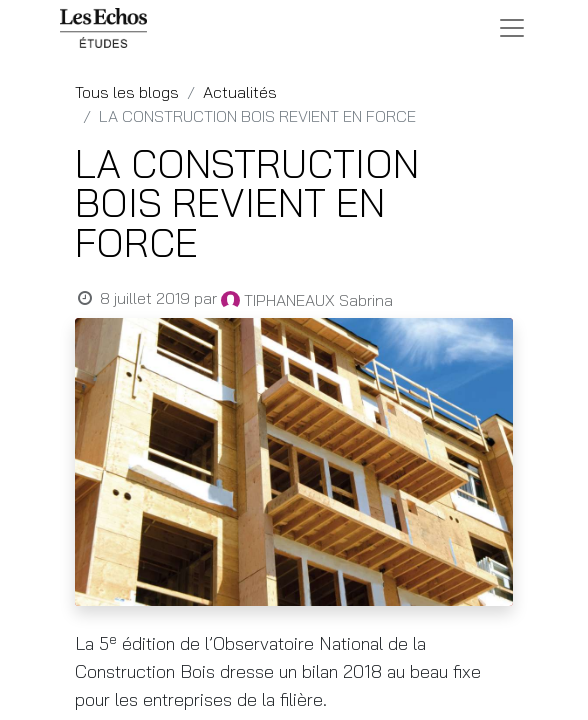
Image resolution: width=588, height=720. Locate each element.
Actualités (240, 92)
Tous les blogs (127, 92)
